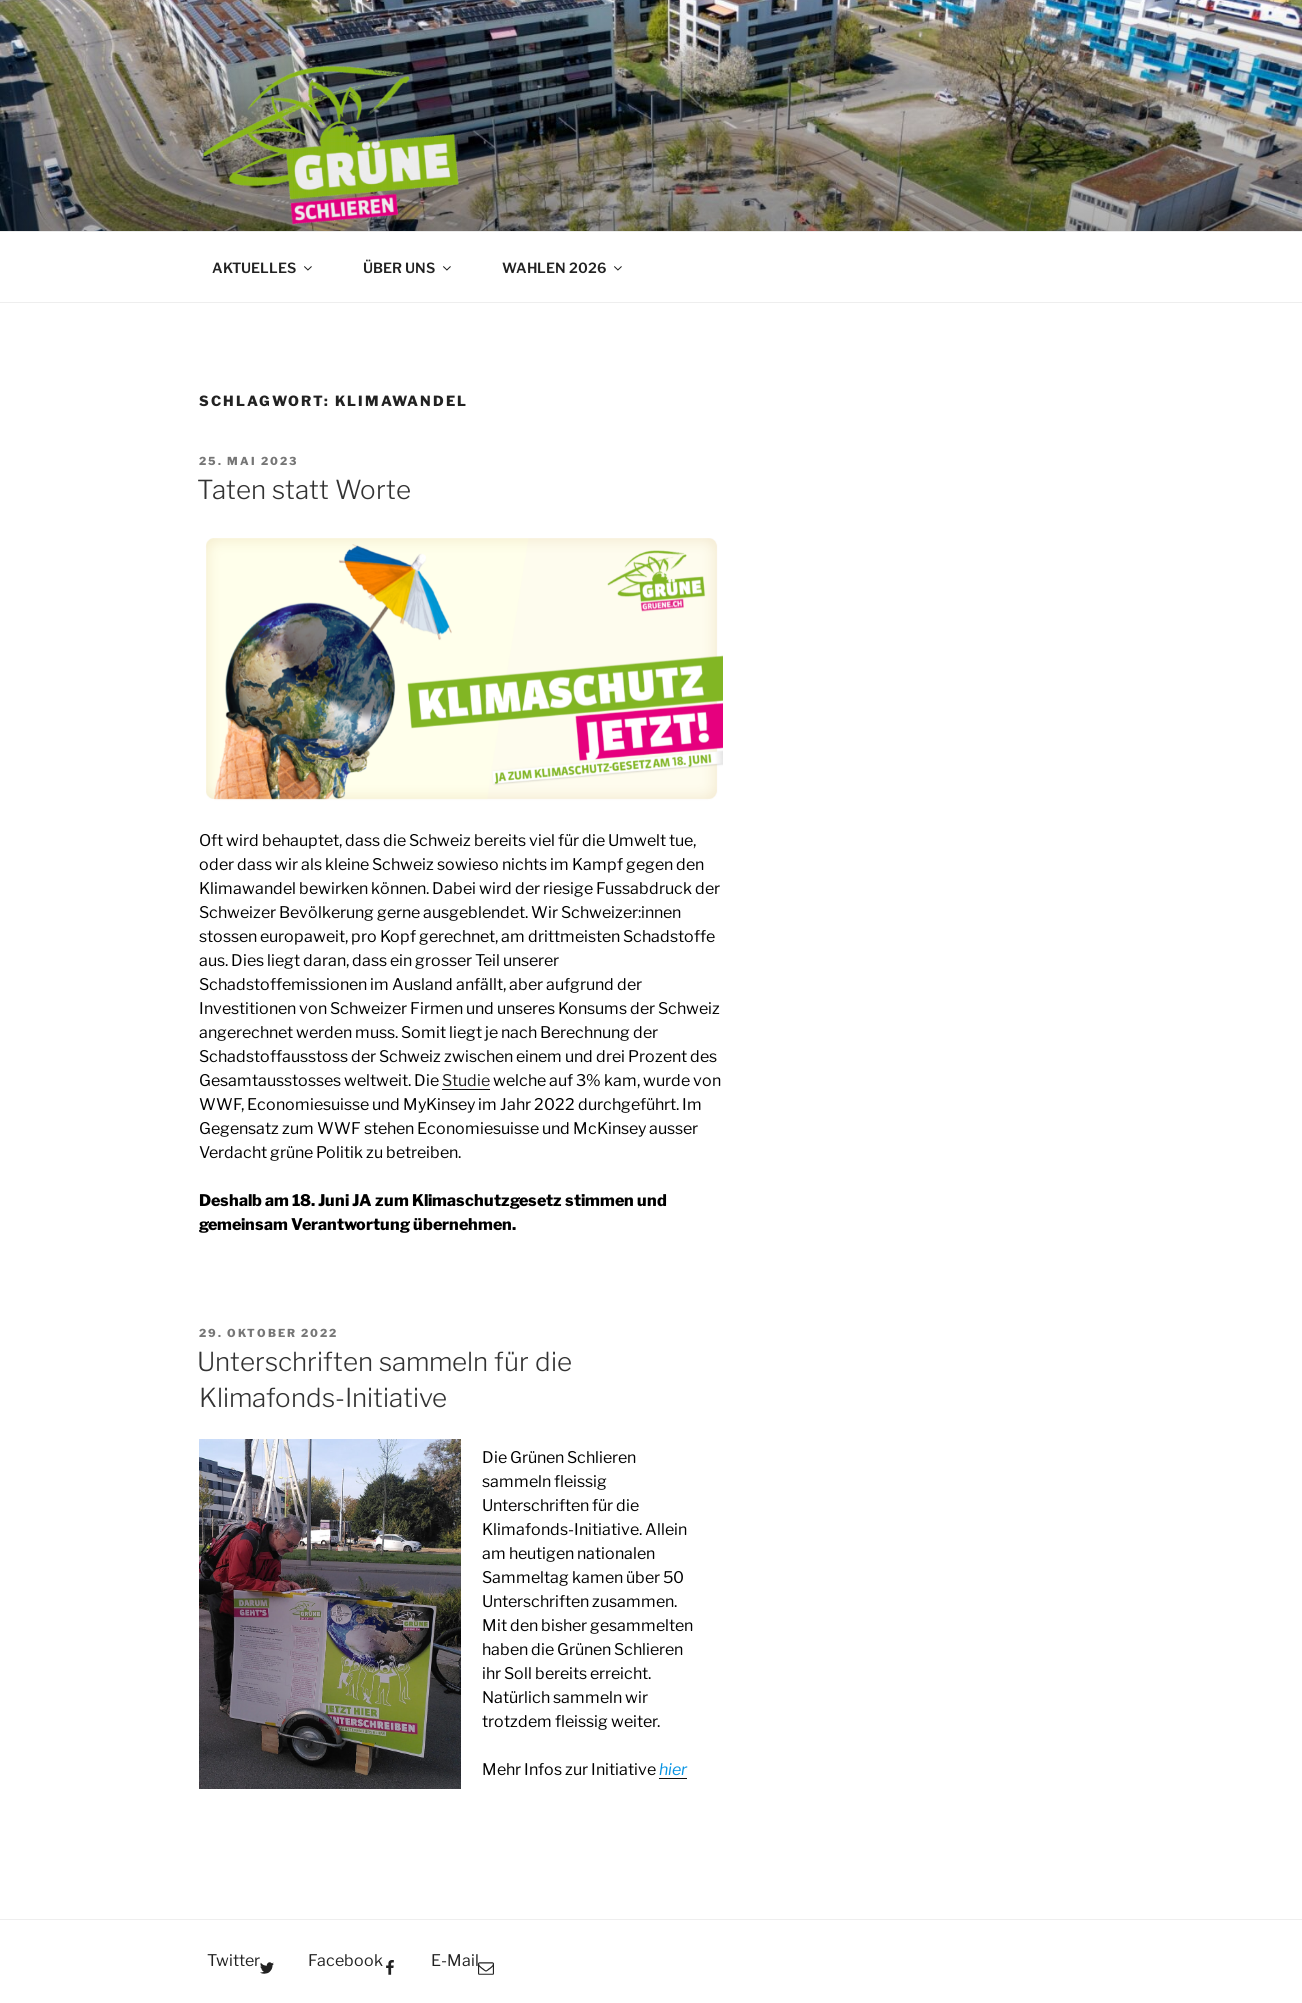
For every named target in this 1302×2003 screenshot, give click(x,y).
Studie (466, 1080)
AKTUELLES (263, 267)
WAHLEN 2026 (563, 267)
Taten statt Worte (304, 489)
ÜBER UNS (408, 267)
